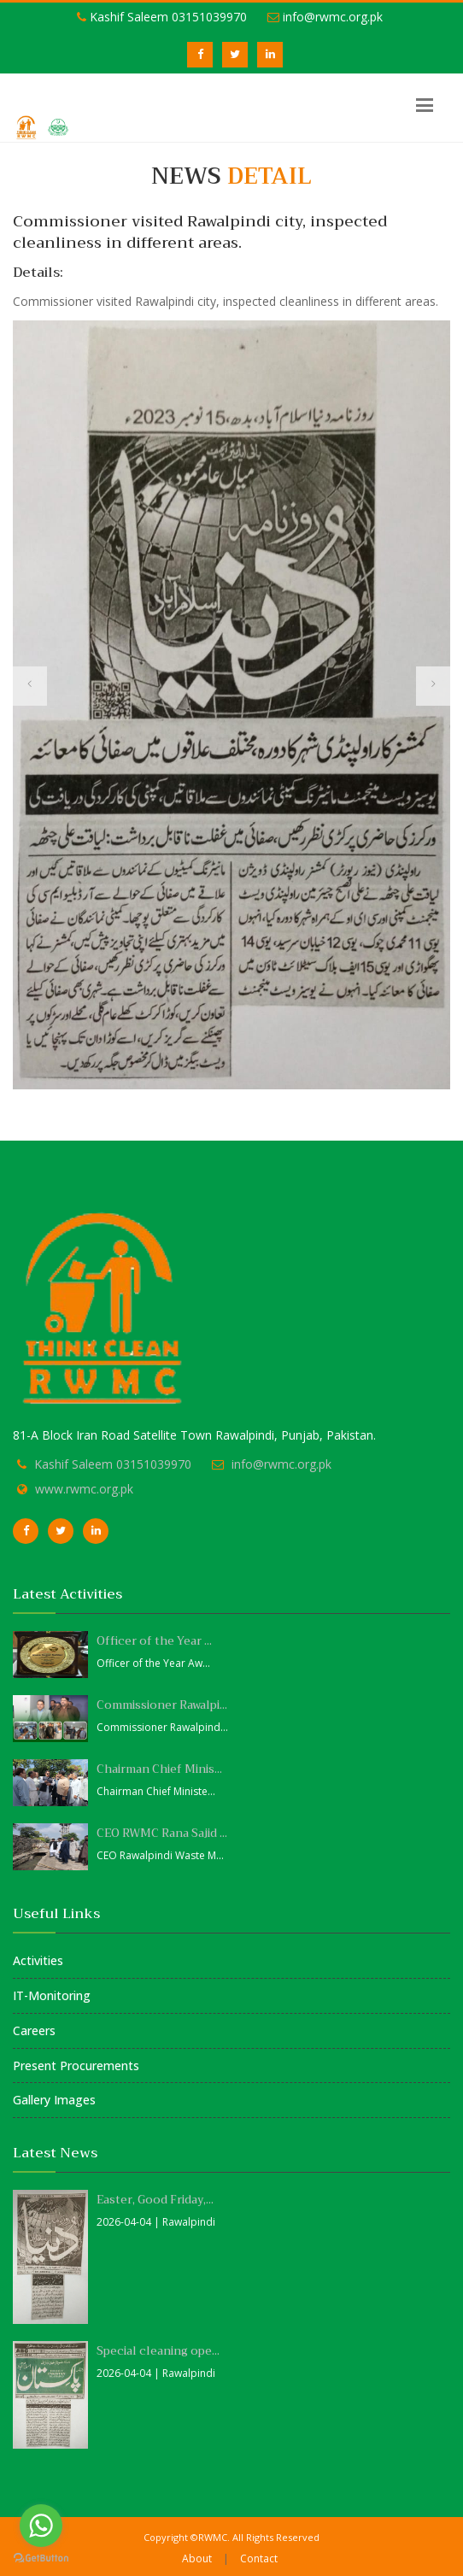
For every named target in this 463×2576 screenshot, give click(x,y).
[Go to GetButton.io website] (41, 2558)
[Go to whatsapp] (41, 2525)
